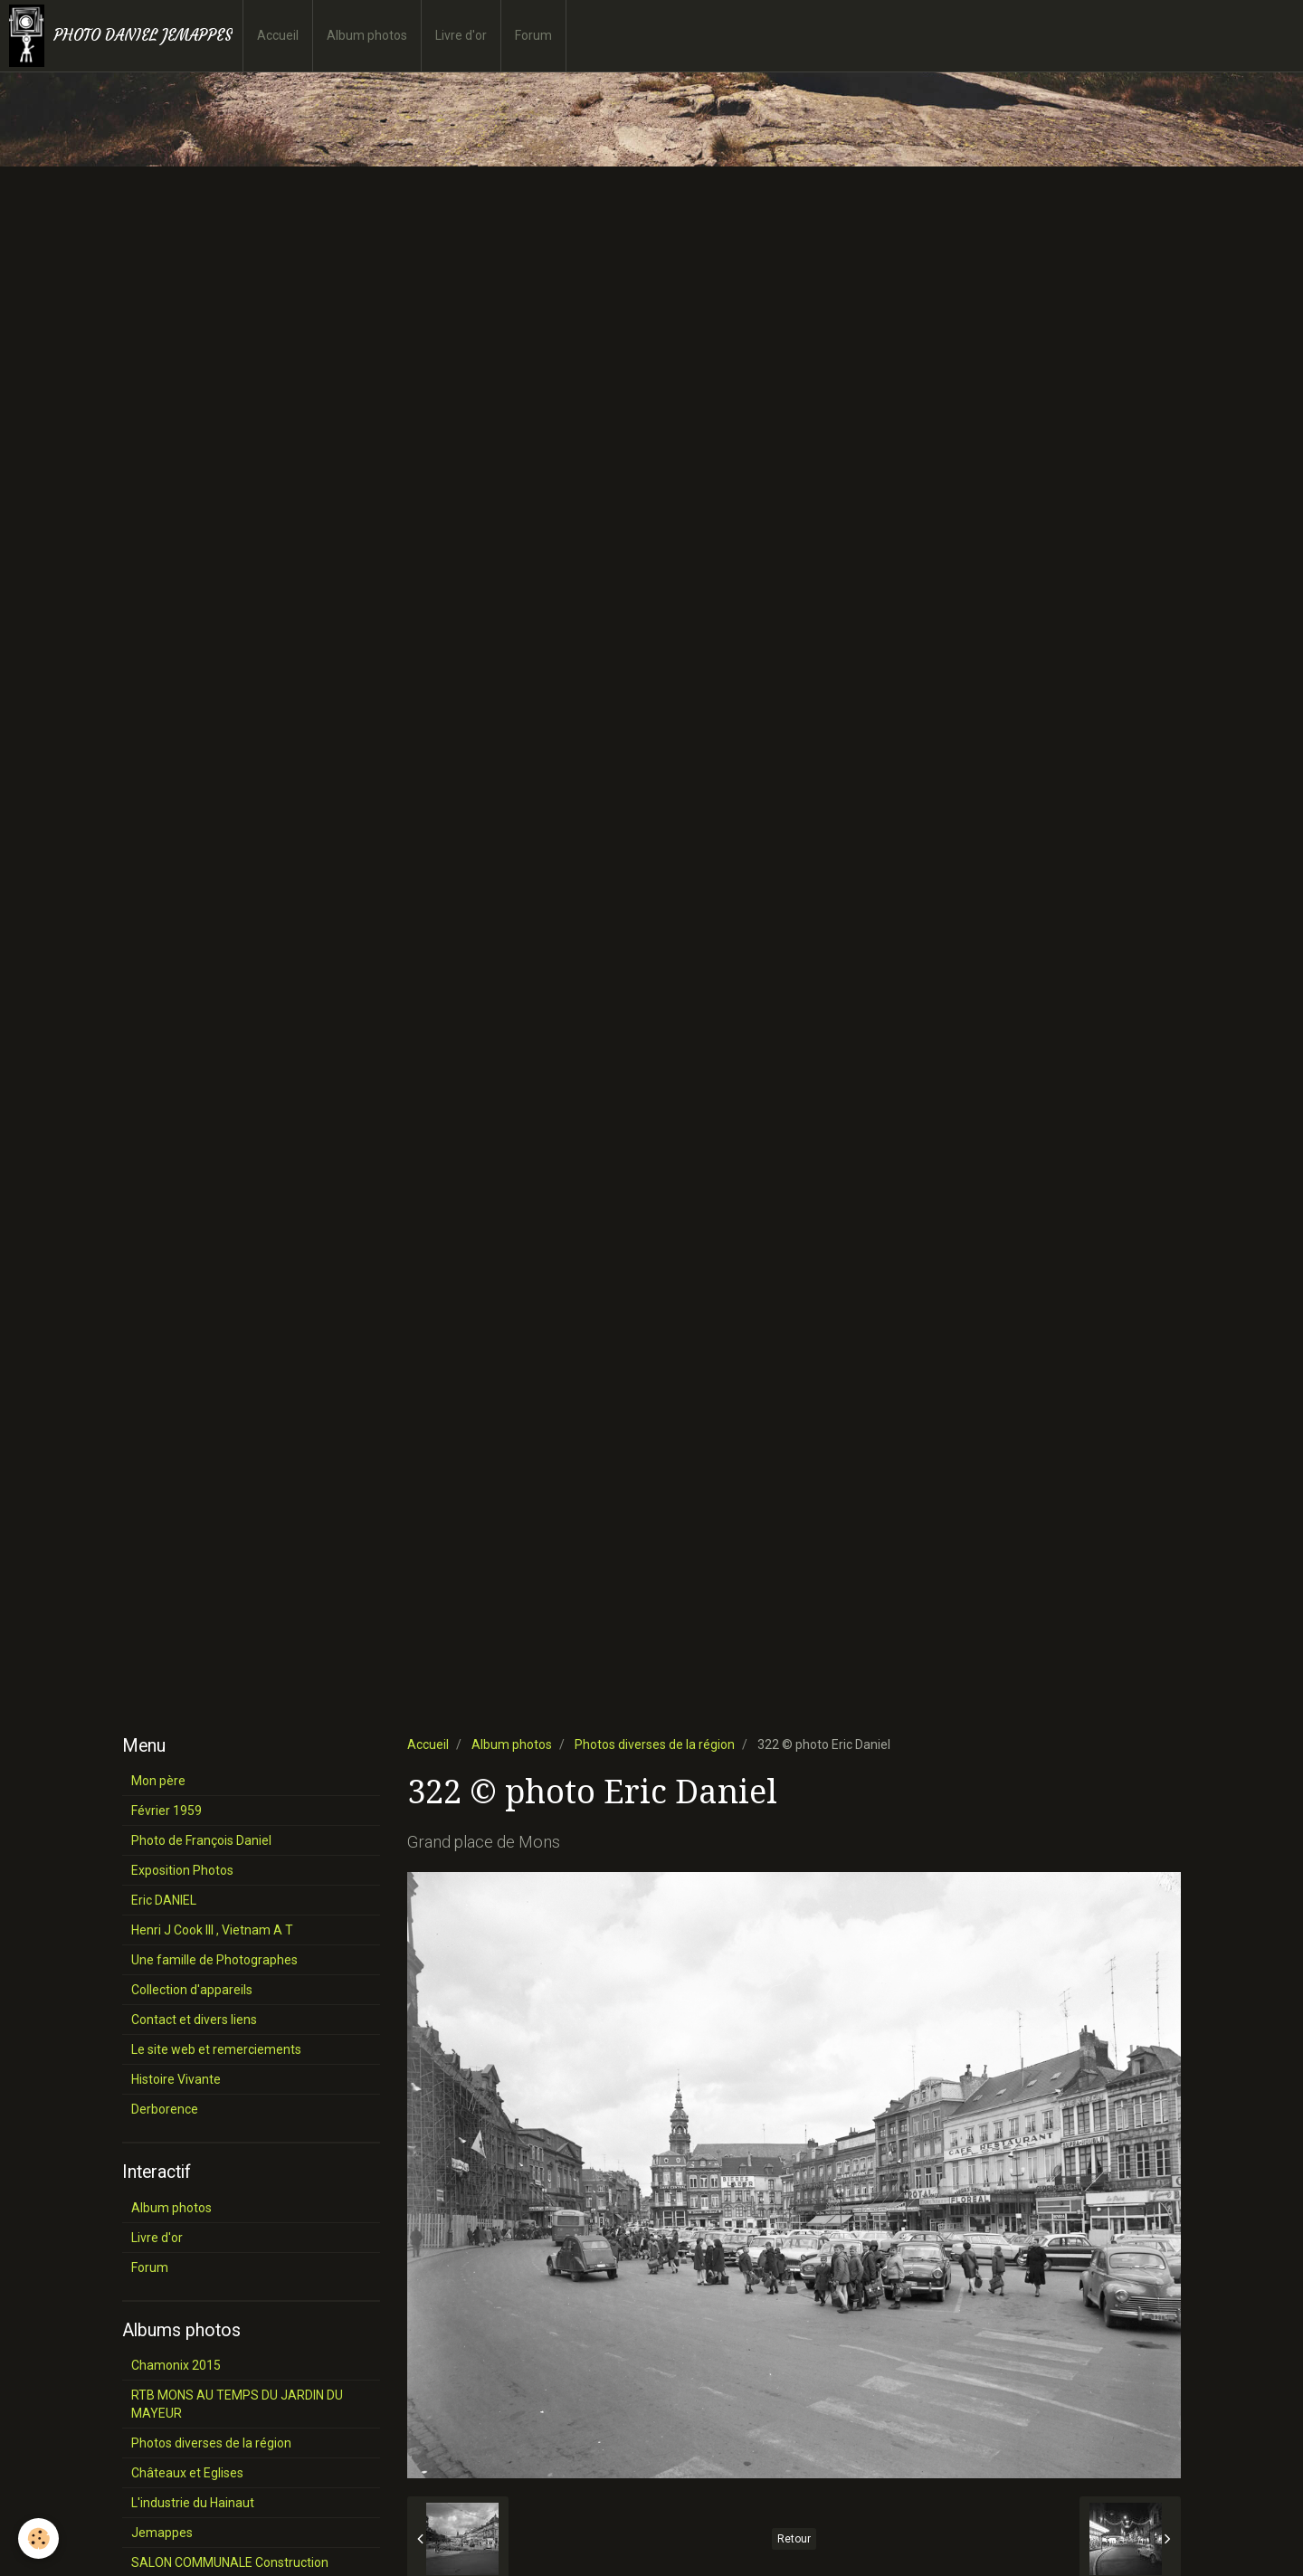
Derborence (164, 2109)
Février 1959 (166, 1810)
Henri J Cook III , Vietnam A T (212, 1930)
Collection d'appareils (191, 1989)
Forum (533, 35)
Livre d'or (461, 35)
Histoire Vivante (176, 2079)
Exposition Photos (182, 1870)
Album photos (367, 35)
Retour (794, 2539)
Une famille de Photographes (214, 1960)
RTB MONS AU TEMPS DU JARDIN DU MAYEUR (237, 2404)
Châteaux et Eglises (187, 2473)
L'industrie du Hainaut (192, 2502)
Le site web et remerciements (216, 2049)
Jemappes (162, 2532)
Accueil (278, 35)
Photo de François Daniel (201, 1840)
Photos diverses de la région (655, 1744)
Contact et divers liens (194, 2019)
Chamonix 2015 (176, 2365)
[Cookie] (38, 2538)
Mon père (158, 1780)
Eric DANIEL (163, 1900)
